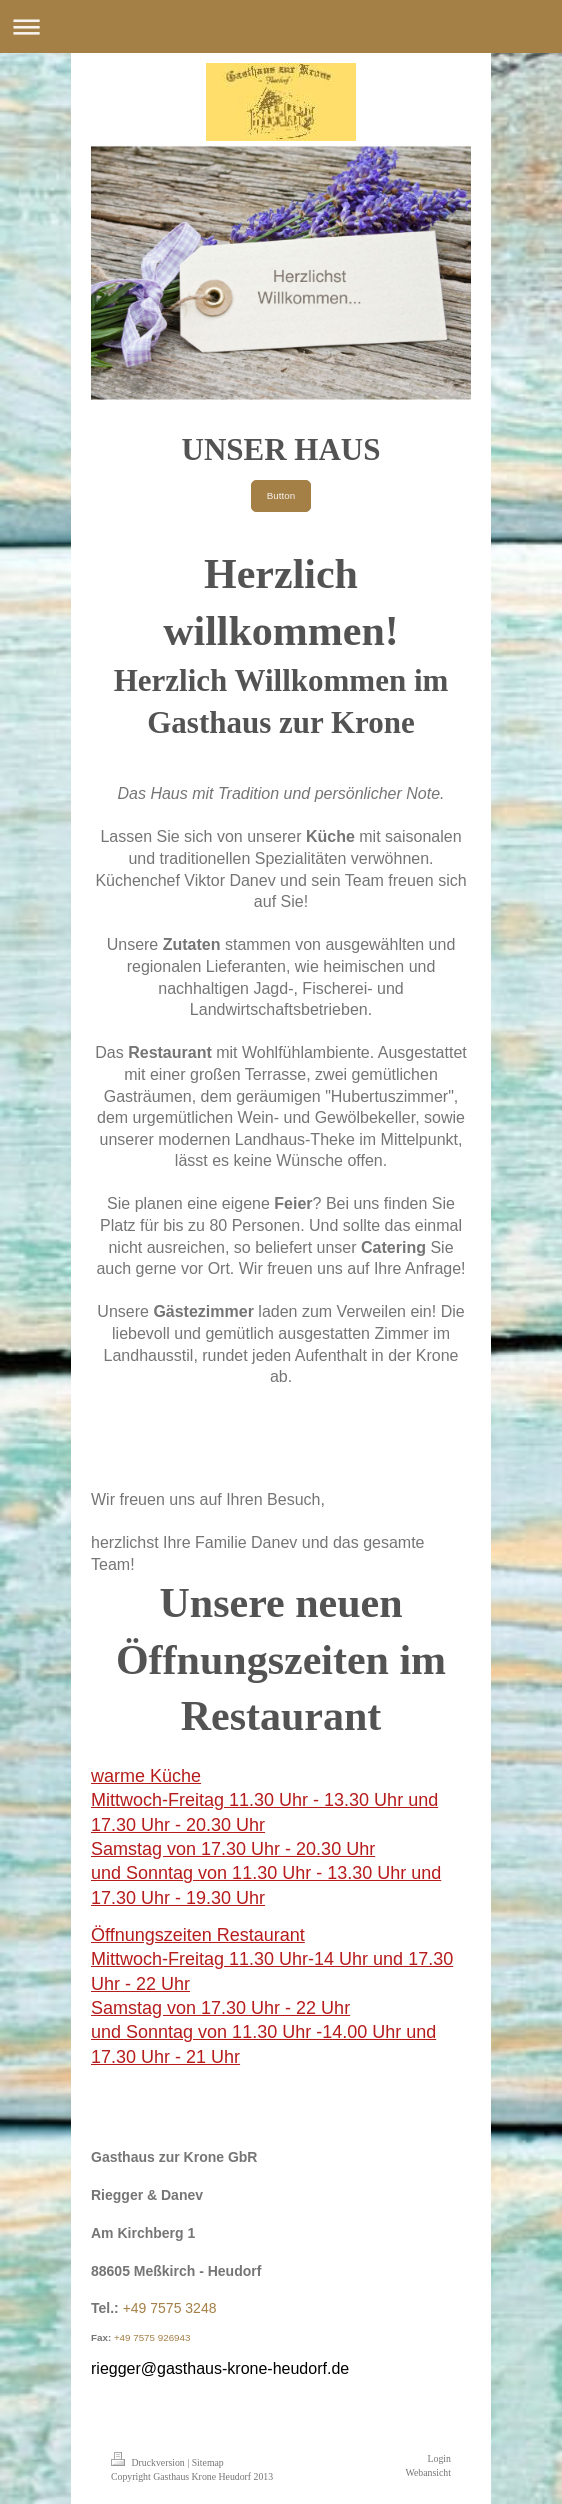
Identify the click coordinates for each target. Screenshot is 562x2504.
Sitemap (208, 2462)
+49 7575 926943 (152, 2337)
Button (281, 495)
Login (439, 2458)
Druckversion (149, 2462)
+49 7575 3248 (170, 2308)
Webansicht (428, 2472)
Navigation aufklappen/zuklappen (281, 26)
